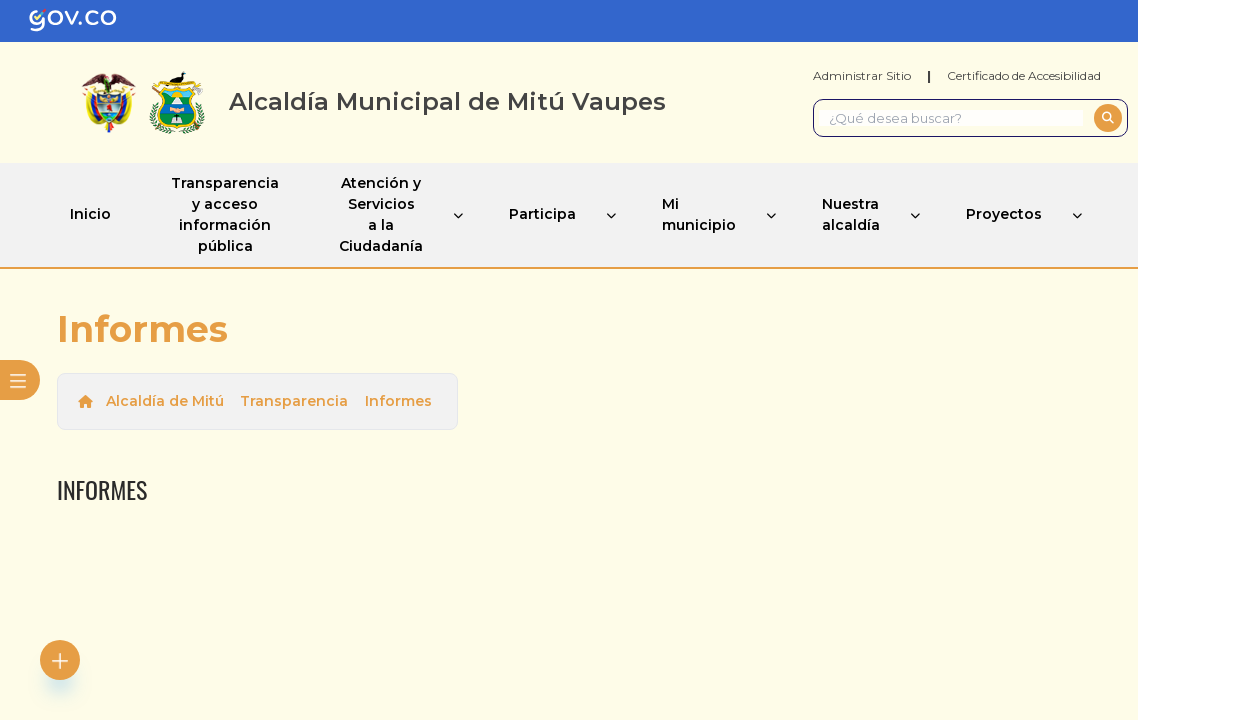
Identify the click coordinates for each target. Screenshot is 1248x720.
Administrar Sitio (862, 75)
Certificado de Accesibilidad (1024, 75)
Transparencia (294, 401)
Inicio (90, 214)
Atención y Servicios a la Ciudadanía (381, 214)
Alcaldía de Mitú (165, 401)
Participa (542, 214)
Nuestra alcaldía (851, 214)
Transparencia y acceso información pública (225, 214)
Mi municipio (699, 214)
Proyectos (1004, 214)
